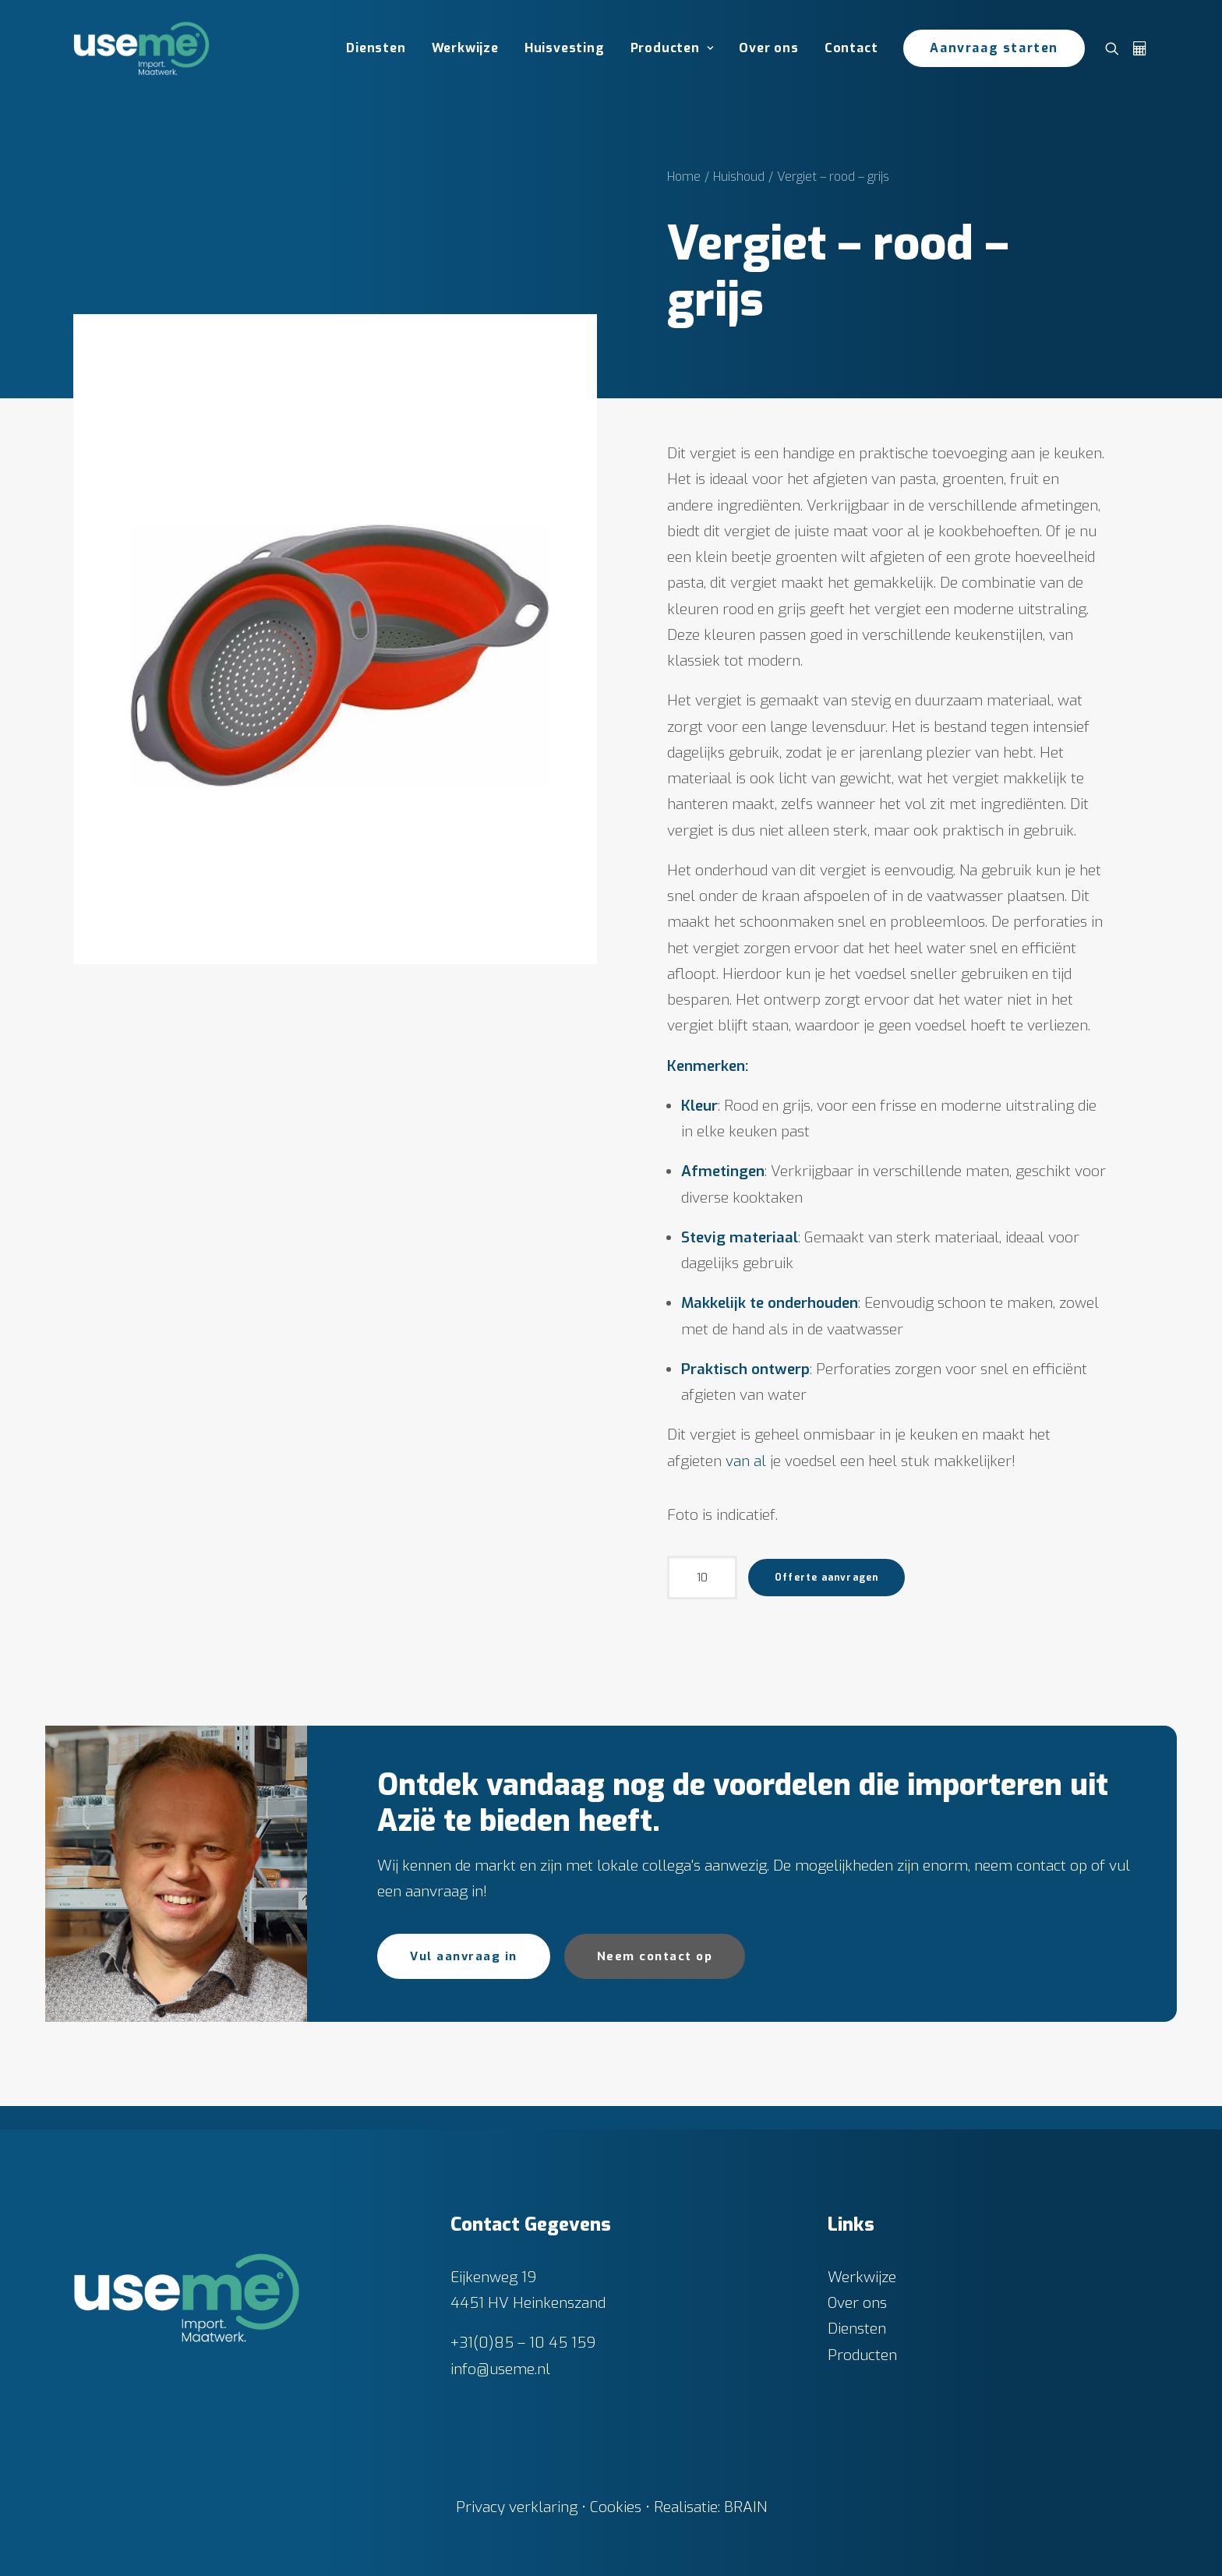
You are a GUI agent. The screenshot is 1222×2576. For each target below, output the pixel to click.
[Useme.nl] (141, 48)
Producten (672, 48)
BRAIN (745, 2506)
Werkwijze (465, 48)
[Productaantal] (702, 1577)
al (760, 1461)
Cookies (615, 2506)
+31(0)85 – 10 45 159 (522, 2342)
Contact (851, 48)
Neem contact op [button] (655, 1956)
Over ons (768, 48)
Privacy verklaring (516, 2506)
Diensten (375, 48)
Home (684, 176)
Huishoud (739, 176)
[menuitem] (375, 48)
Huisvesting (564, 48)
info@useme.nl (500, 2368)
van (738, 1461)
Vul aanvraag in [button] (463, 1956)
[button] (1115, 48)
